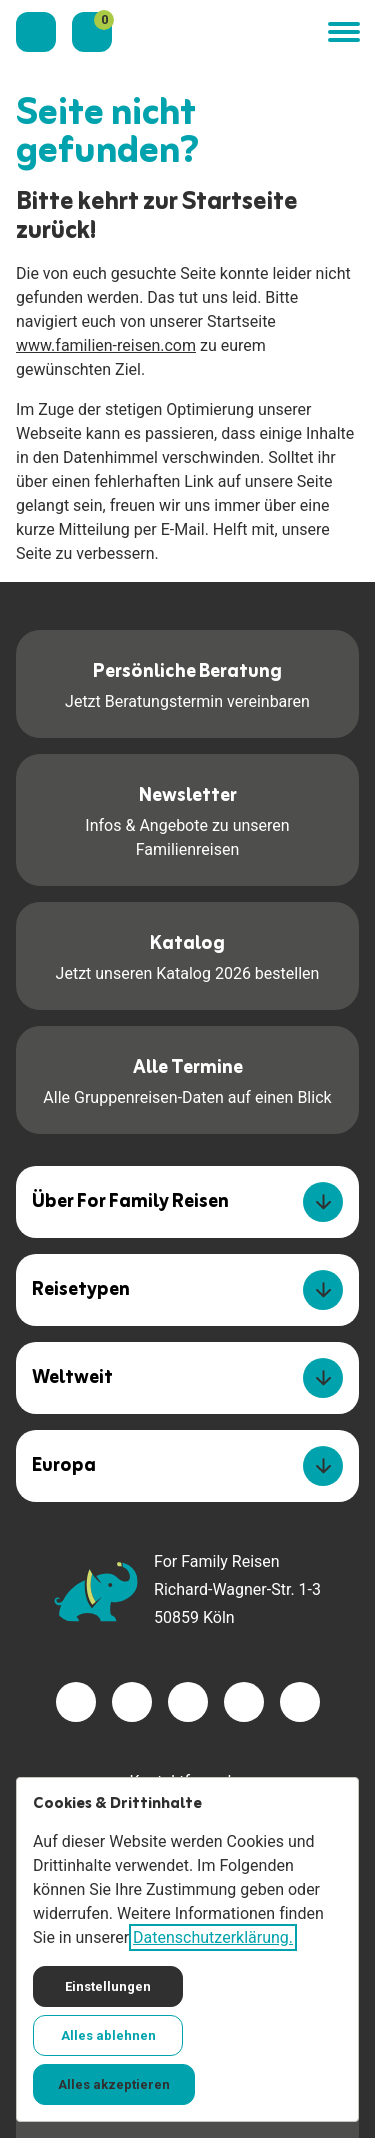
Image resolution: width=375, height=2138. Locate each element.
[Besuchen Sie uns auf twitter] (132, 1702)
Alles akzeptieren (114, 2084)
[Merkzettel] (92, 32)
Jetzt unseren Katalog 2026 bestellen (188, 954)
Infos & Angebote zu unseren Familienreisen (187, 818)
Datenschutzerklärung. (213, 1937)
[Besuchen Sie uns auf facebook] (76, 1702)
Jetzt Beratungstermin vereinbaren (187, 682)
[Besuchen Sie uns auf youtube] (244, 1702)
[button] (343, 32)
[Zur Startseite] (220, 32)
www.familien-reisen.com (106, 345)
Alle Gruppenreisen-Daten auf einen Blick (187, 1078)
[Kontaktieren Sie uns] (36, 32)
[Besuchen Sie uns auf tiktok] (300, 1702)
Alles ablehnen (108, 2035)
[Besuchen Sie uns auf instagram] (188, 1702)
